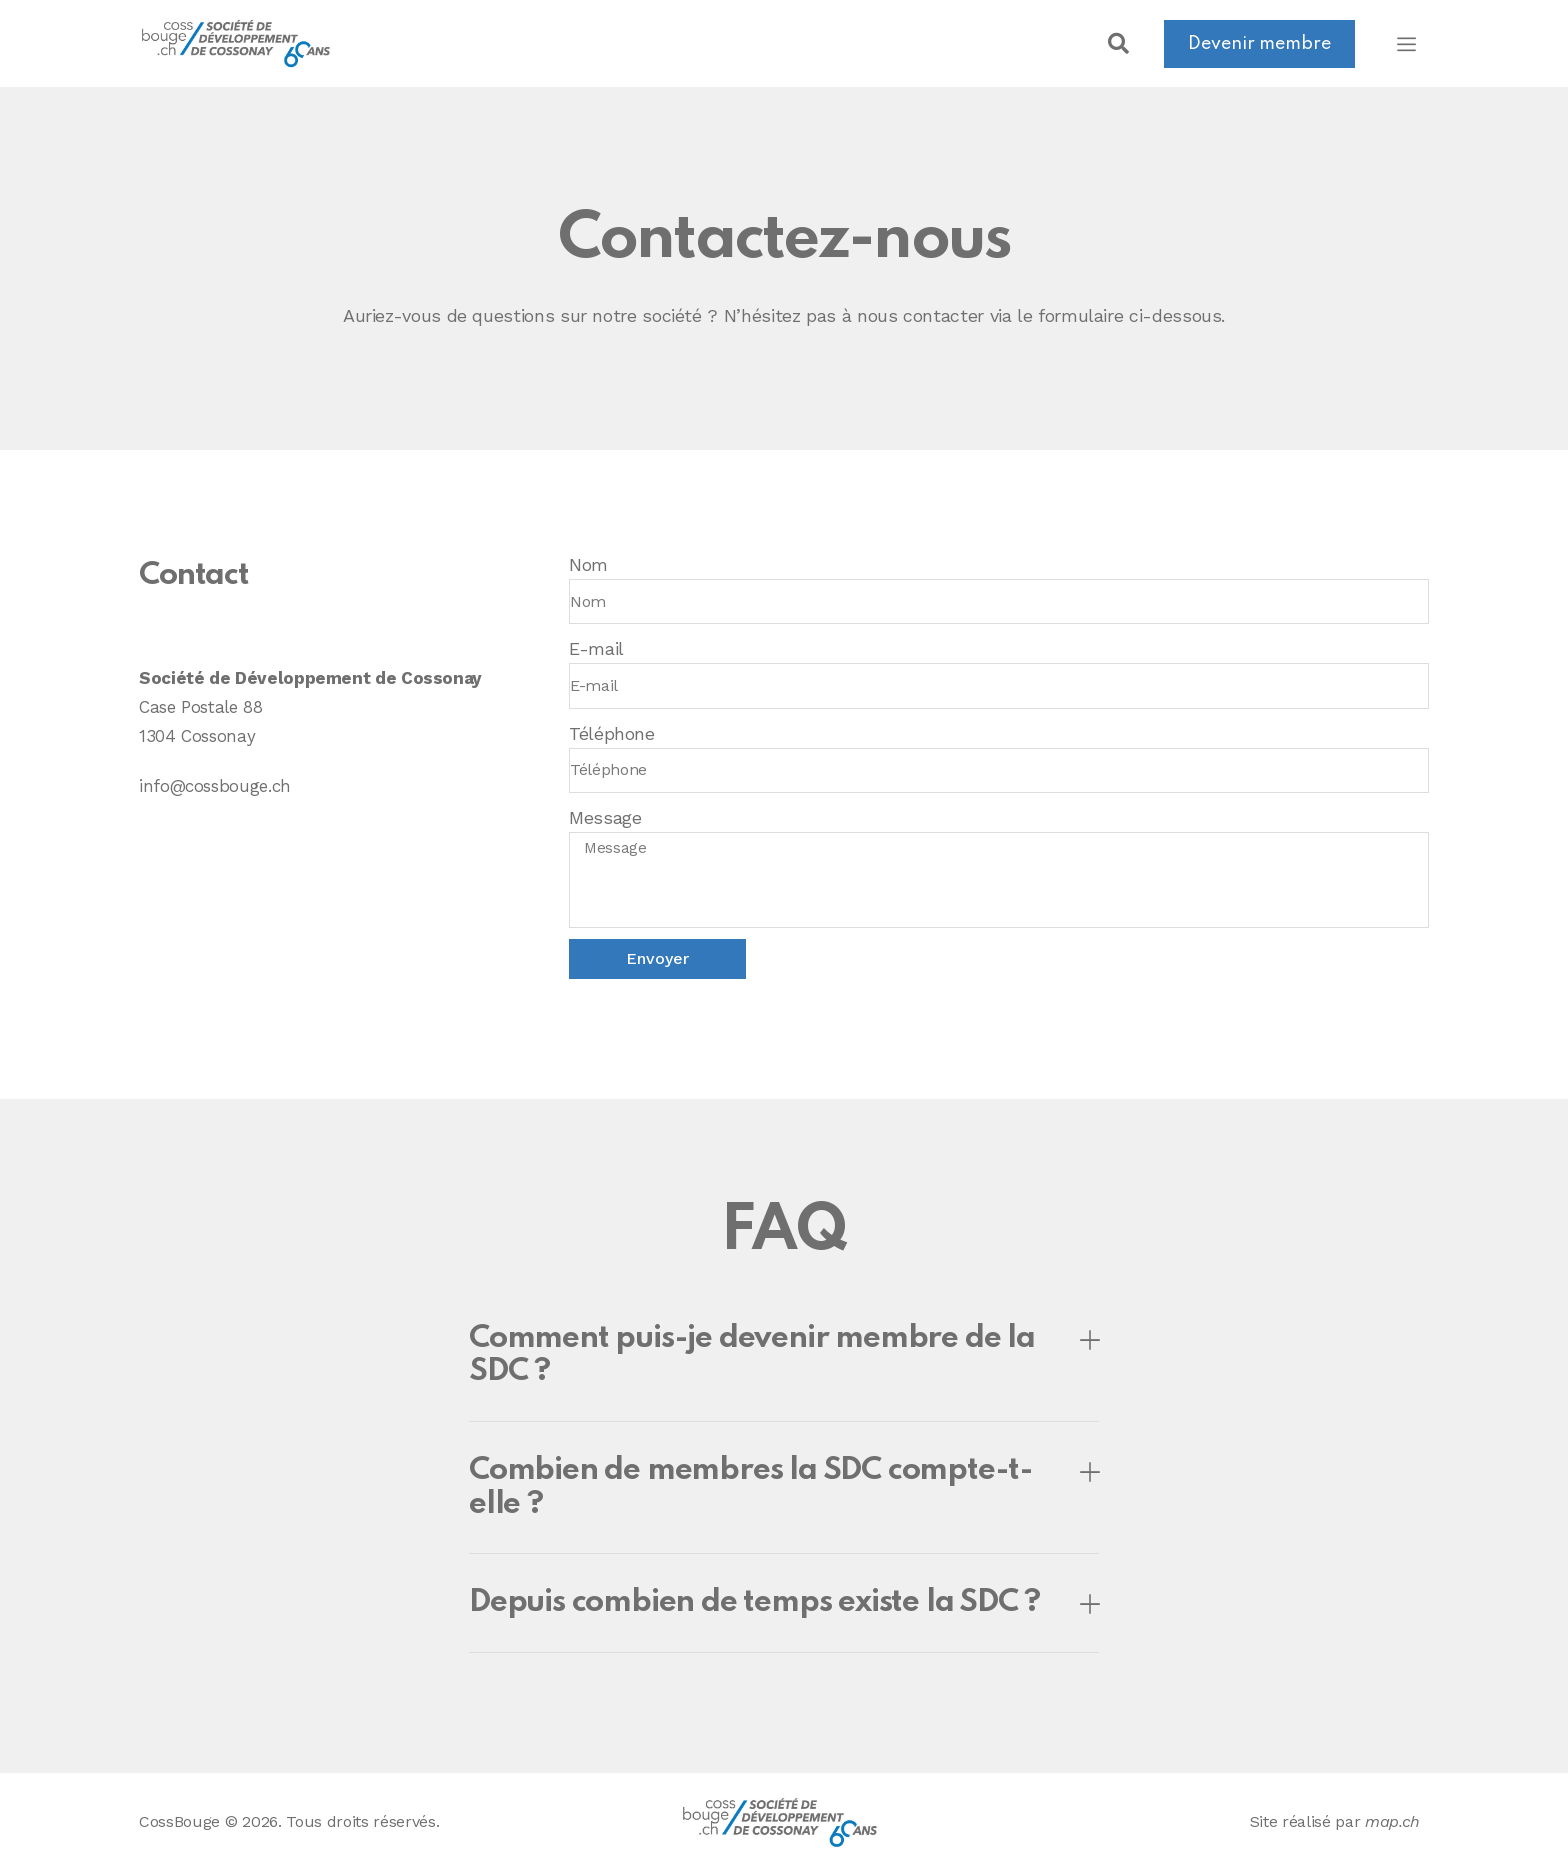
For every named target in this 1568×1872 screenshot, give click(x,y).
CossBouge (179, 1821)
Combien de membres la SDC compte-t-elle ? (751, 1487)
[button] (1118, 44)
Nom (588, 564)
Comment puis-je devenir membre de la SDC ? (752, 1355)
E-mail (596, 648)
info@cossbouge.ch (215, 786)
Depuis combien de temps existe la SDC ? (754, 1602)
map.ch (1392, 1821)
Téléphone (612, 733)
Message (605, 817)
